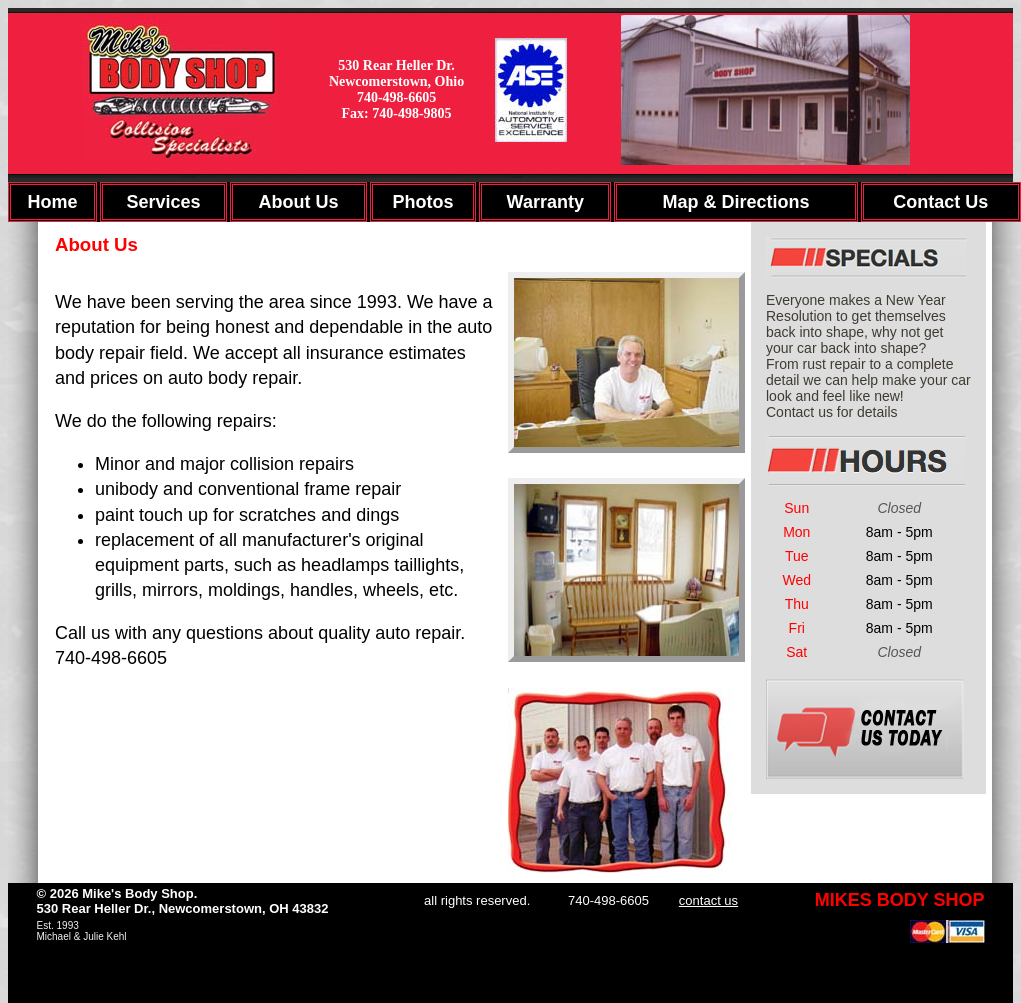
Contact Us (940, 202)
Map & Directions (735, 202)
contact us (708, 900)
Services (164, 202)
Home (52, 202)
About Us (298, 202)
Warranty (545, 202)
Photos (422, 202)
